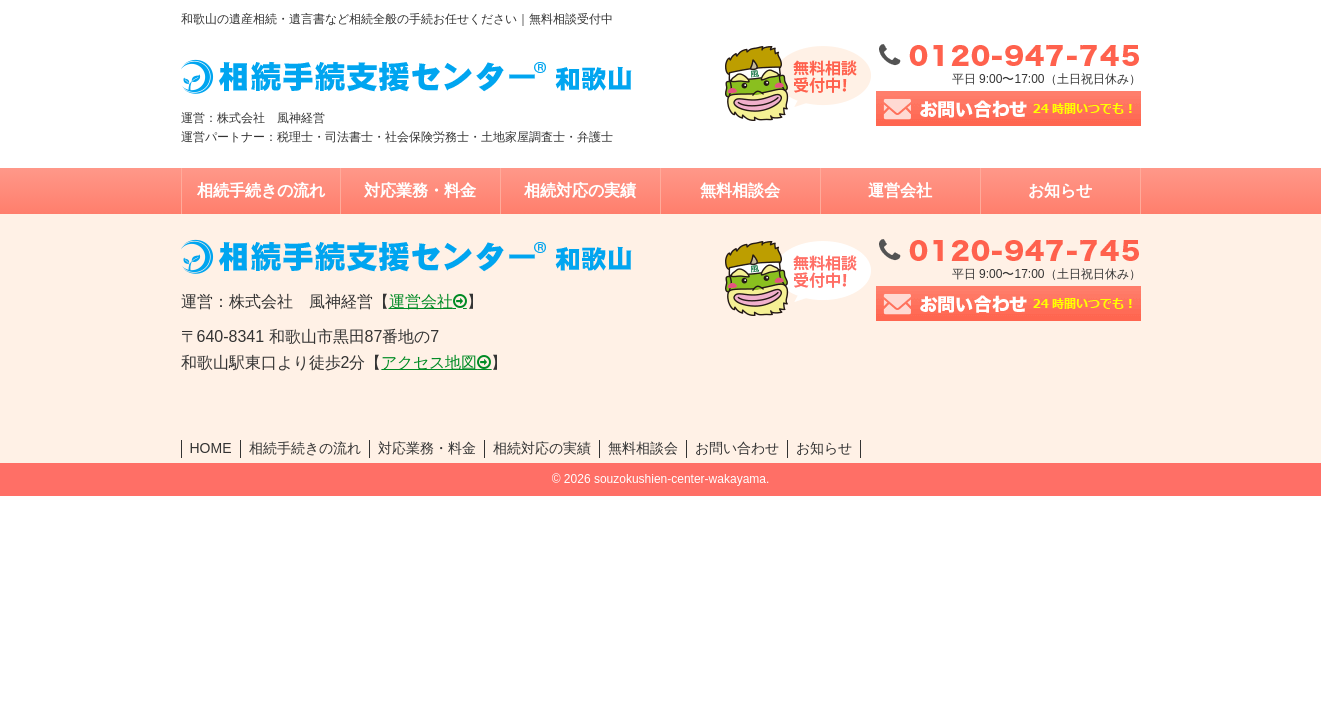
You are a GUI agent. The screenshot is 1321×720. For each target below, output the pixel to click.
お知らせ (1060, 190)
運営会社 (900, 190)
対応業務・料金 (420, 190)
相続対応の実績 (580, 190)
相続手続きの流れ (261, 190)
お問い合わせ (737, 448)
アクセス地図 (429, 362)
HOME (211, 448)
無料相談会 (740, 190)
